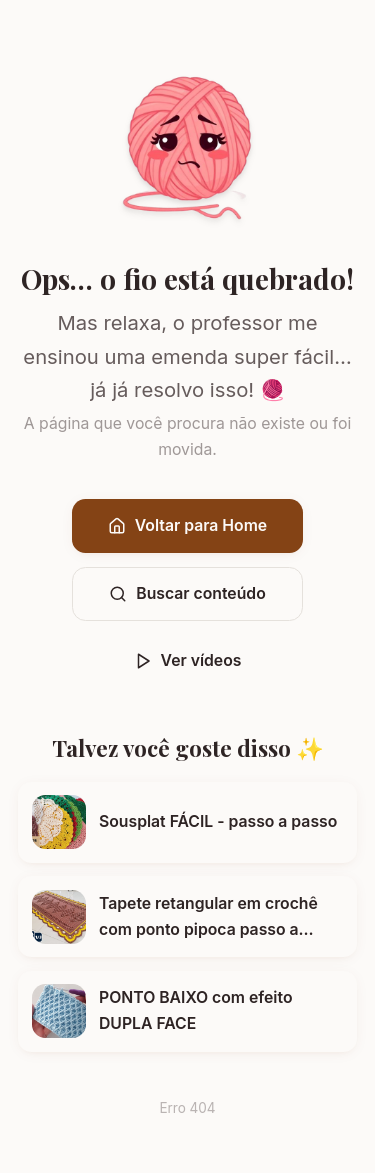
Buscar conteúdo (187, 593)
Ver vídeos (188, 660)
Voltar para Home (187, 525)
